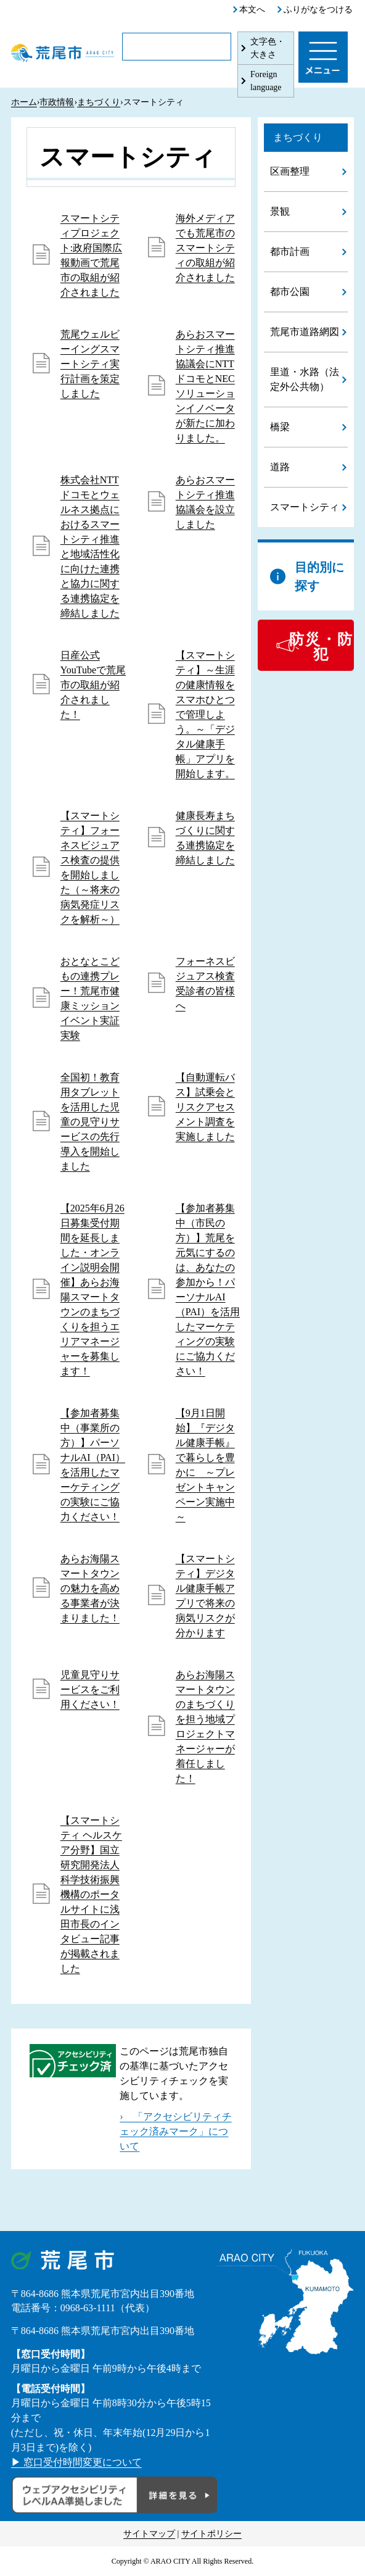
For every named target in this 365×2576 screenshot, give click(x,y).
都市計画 (290, 251)
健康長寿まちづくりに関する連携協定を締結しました (205, 837)
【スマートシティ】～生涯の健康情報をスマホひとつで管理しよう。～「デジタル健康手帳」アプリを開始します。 (205, 714)
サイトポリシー (211, 2533)
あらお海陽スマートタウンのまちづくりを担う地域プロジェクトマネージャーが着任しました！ (205, 1726)
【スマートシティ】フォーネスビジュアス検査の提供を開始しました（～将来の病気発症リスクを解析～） (90, 867)
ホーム (24, 102)
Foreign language (266, 81)
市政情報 (56, 102)
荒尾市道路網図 (304, 331)
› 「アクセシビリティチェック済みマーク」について (175, 2131)
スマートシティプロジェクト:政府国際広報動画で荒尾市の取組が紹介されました (91, 255)
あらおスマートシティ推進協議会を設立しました (205, 502)
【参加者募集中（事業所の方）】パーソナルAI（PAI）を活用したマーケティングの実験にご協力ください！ (92, 1465)
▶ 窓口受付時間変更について (76, 2462)
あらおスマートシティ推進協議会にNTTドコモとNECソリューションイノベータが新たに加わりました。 (205, 386)
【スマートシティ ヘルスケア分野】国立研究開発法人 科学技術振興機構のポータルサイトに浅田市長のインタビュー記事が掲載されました (91, 1894)
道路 (280, 467)
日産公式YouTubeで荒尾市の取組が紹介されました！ (93, 685)
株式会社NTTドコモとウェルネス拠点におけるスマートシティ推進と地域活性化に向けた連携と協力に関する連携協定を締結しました (90, 546)
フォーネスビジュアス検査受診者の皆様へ (205, 983)
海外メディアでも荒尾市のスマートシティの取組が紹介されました (205, 248)
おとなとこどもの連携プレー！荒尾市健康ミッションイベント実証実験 (90, 998)
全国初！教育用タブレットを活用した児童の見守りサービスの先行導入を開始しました (90, 1121)
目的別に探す (319, 576)
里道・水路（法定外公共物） (304, 379)
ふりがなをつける (318, 9)
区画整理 (290, 171)
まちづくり (98, 102)
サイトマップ (149, 2533)
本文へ (252, 9)
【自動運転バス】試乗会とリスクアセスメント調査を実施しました (205, 1107)
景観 (280, 211)
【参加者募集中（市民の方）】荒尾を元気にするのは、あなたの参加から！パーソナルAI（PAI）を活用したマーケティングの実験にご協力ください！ (208, 1289)
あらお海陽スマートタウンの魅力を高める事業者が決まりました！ (90, 1588)
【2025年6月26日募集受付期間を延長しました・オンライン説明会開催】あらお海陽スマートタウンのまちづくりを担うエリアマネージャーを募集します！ (92, 1289)
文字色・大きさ (267, 48)
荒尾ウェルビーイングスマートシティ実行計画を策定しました (90, 364)
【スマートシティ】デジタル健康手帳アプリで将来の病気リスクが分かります (205, 1595)
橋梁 (280, 427)
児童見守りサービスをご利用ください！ (90, 1689)
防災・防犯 (321, 646)
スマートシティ (304, 507)
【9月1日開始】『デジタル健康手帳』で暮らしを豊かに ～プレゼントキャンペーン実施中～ (205, 1465)
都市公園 (290, 291)
